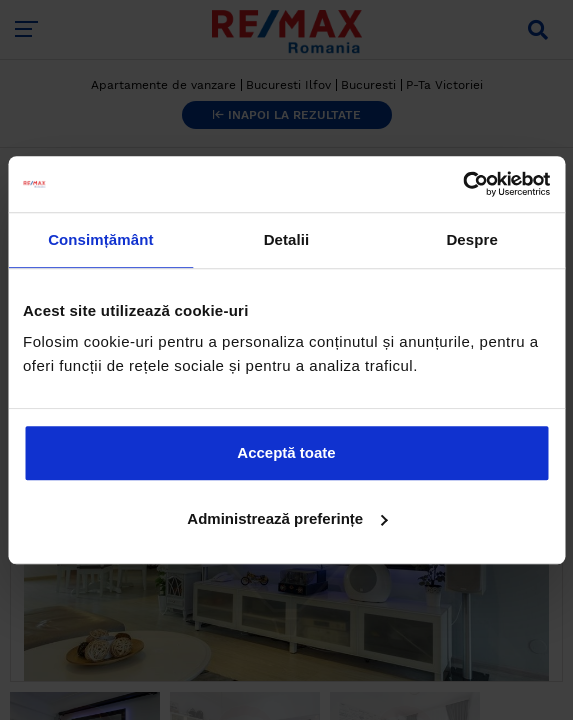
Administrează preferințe (287, 518)
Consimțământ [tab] (100, 239)
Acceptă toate (286, 452)
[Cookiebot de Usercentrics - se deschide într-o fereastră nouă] (462, 184)
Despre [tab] (471, 239)
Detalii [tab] (287, 239)
